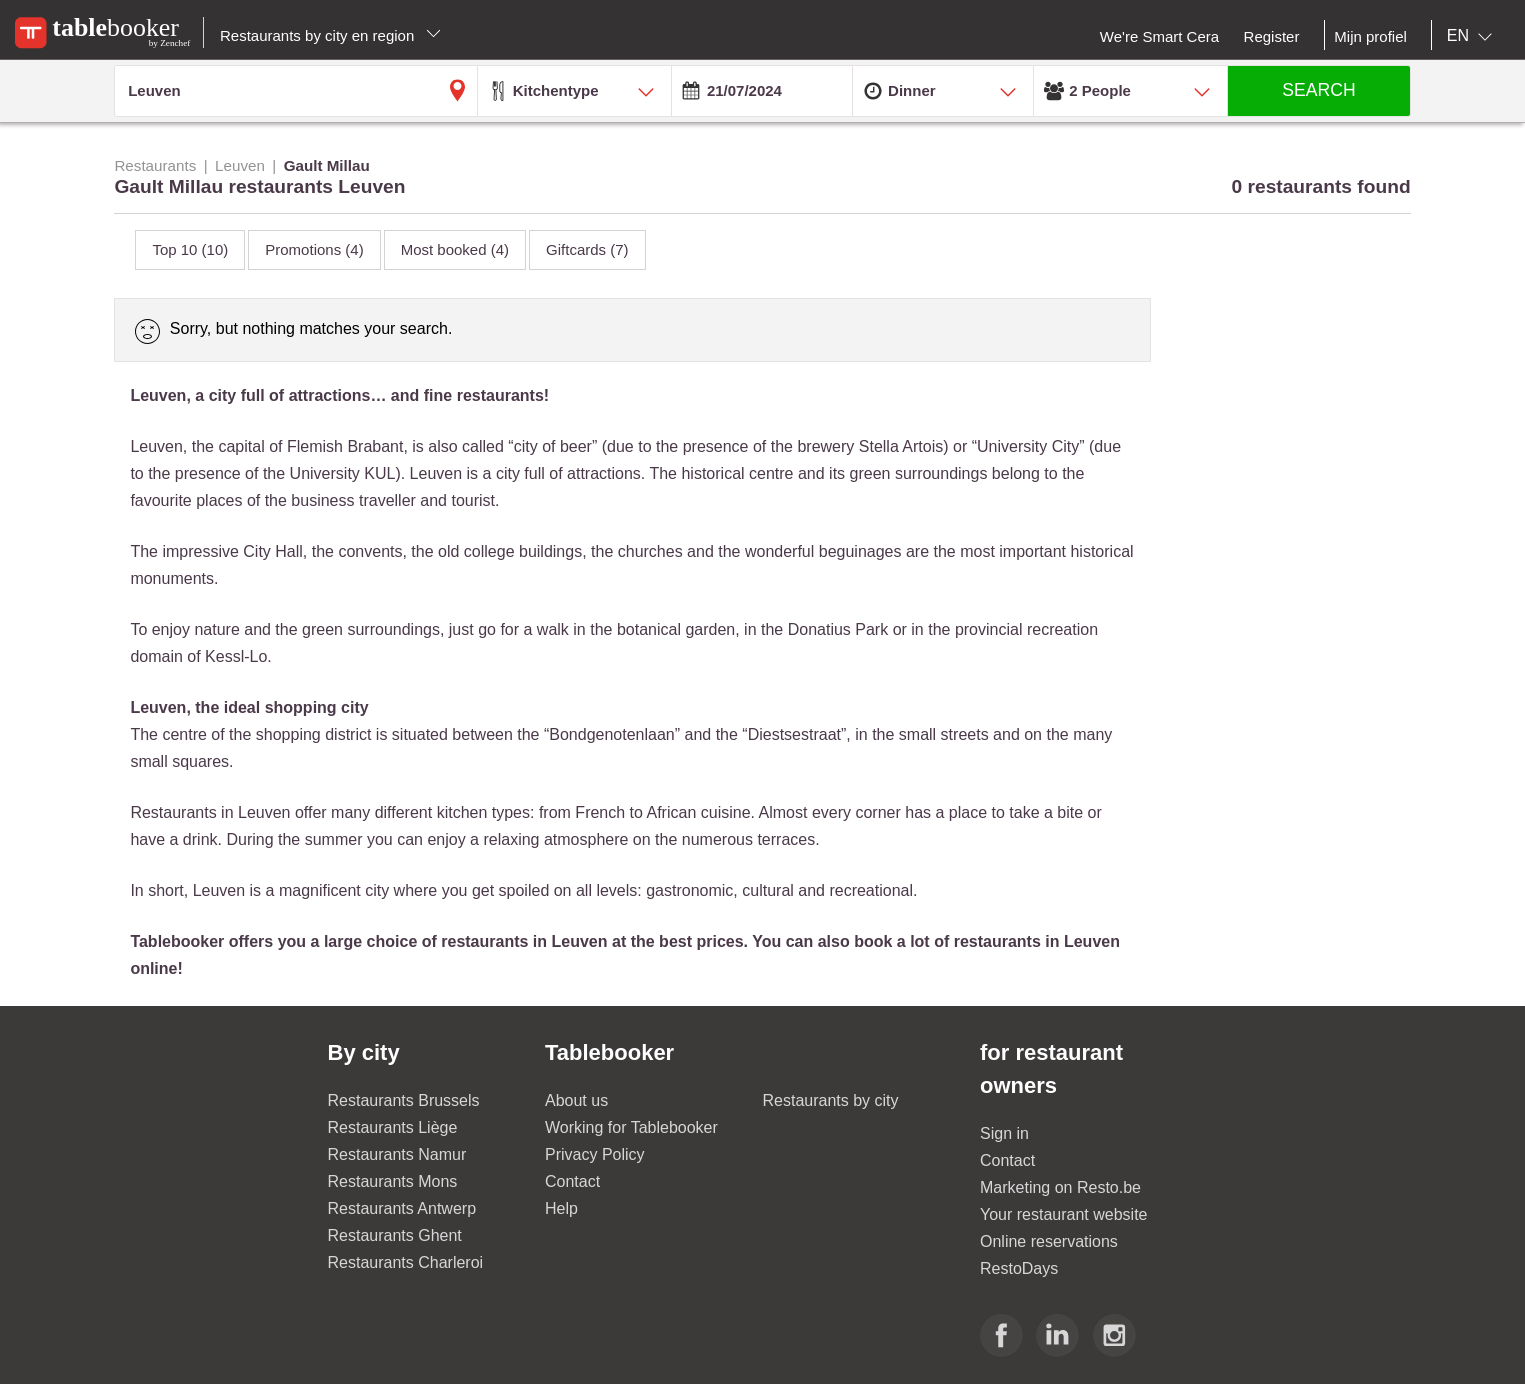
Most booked (455, 249)
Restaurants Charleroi (406, 1262)
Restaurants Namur (397, 1154)
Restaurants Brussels (404, 1100)
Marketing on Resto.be (1060, 1187)
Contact (572, 1181)
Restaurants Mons (393, 1181)
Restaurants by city (831, 1100)
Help (561, 1208)
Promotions (314, 249)
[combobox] (1473, 36)
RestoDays (1019, 1268)
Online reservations (1049, 1241)
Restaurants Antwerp (402, 1208)
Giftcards (587, 249)
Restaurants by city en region (330, 35)
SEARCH (1318, 90)
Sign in (1004, 1133)
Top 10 (190, 249)
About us (576, 1100)
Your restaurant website (1064, 1214)
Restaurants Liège (393, 1127)
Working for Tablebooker (631, 1127)
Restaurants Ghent (395, 1235)
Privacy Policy (595, 1154)
